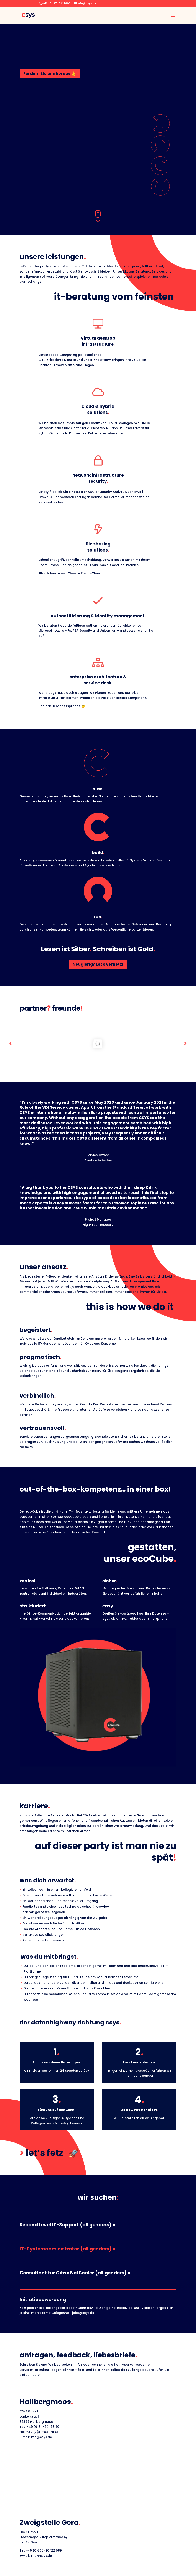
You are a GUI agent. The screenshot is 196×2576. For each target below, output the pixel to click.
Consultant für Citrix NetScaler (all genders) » (75, 2273)
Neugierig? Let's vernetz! (98, 964)
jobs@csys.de (83, 2313)
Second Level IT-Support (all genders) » (67, 2224)
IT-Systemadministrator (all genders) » (67, 2248)
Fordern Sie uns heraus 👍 (49, 73)
